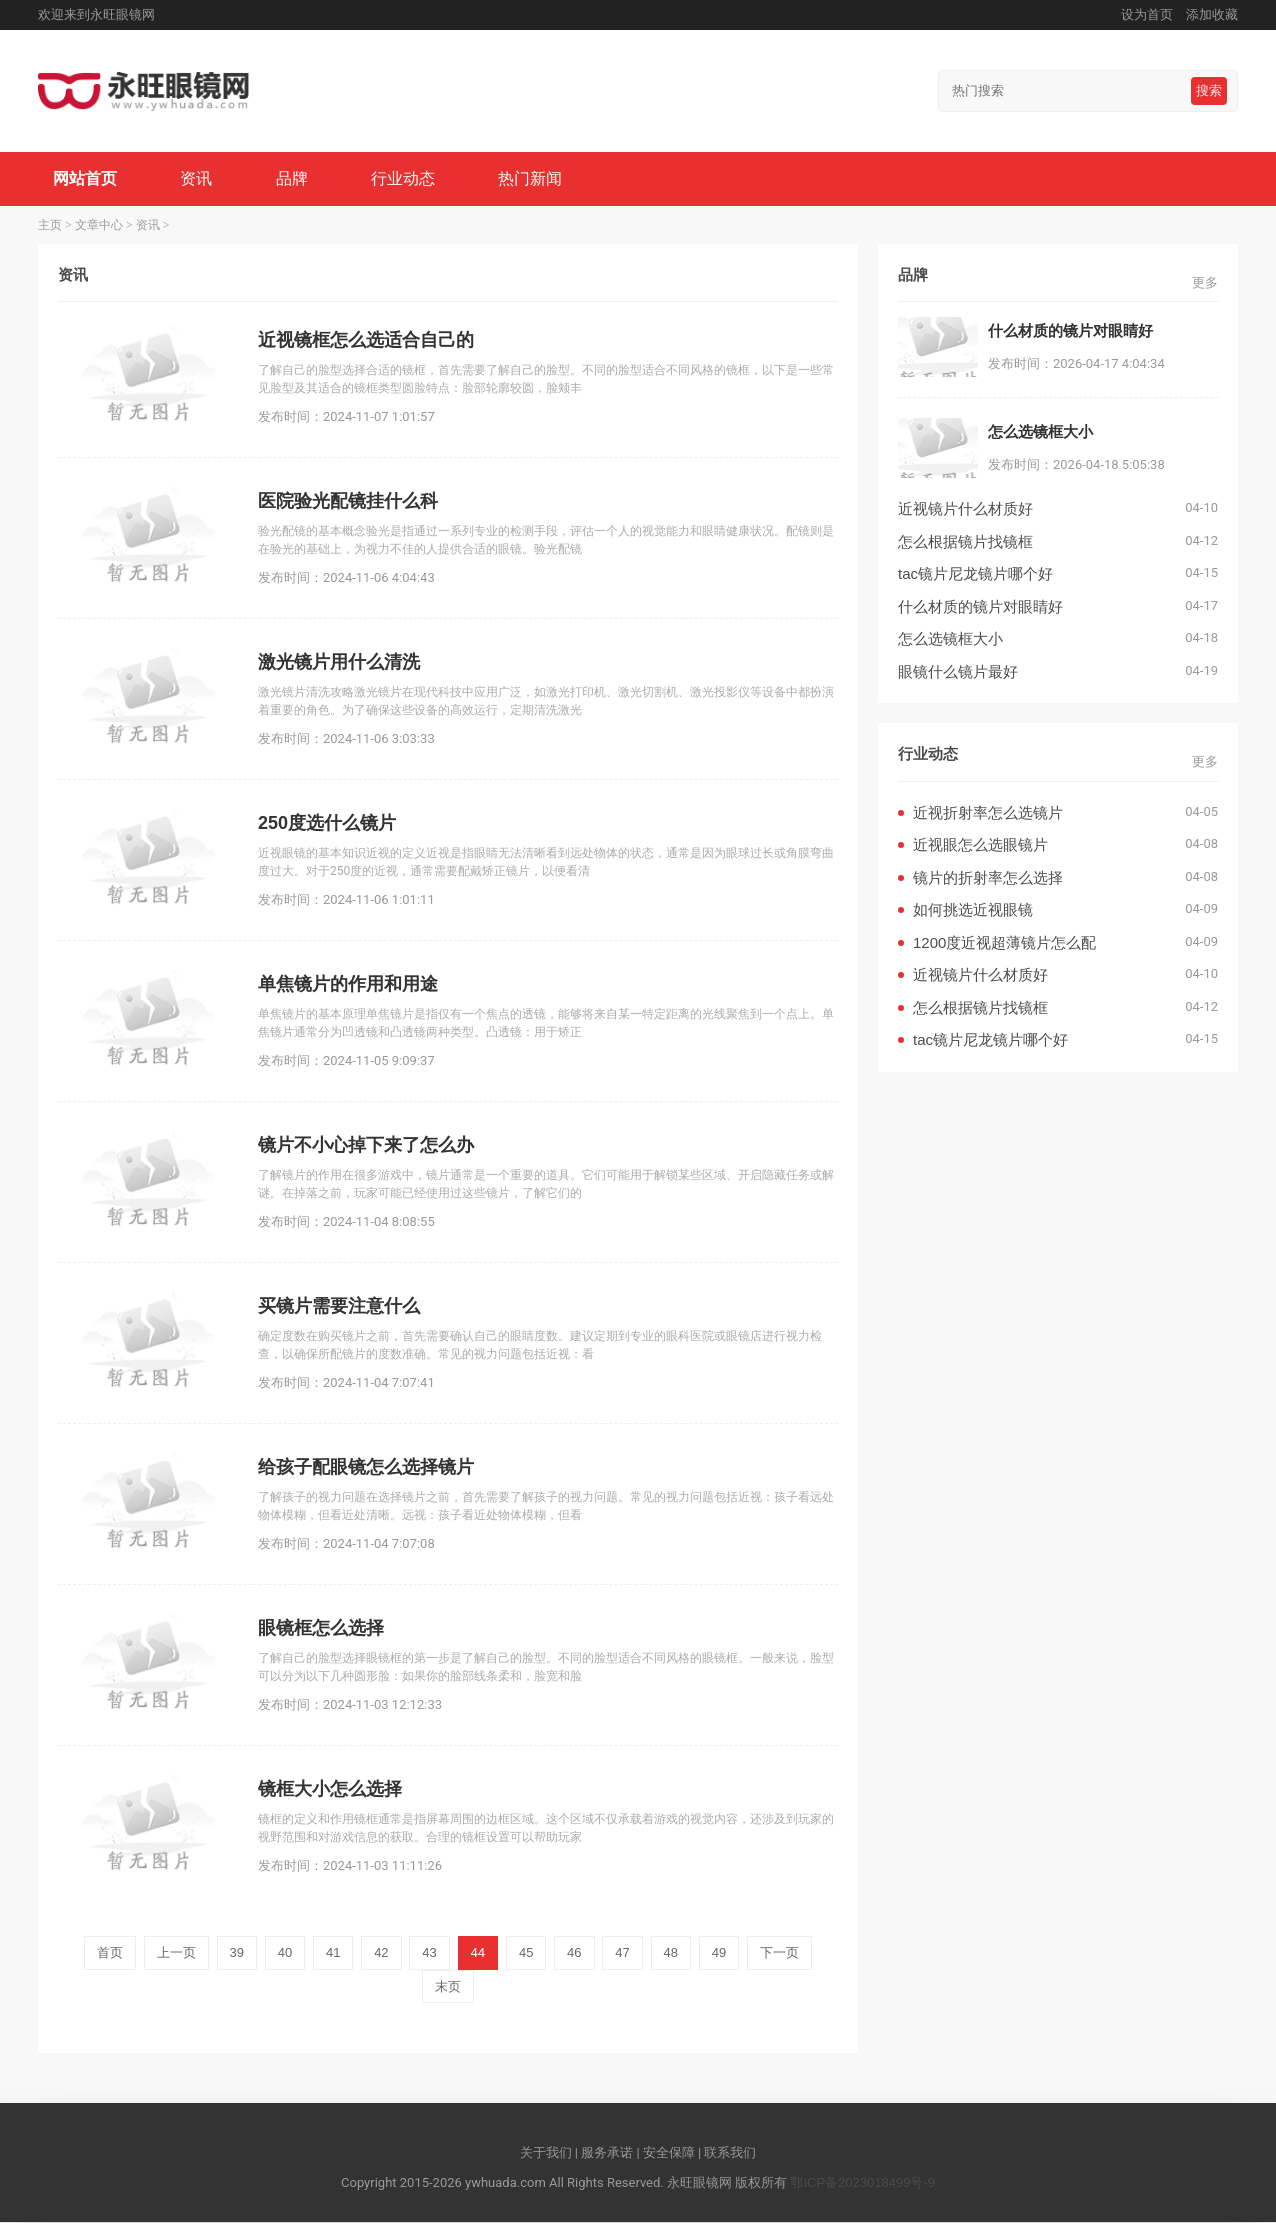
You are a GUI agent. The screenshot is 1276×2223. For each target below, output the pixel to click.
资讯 (197, 178)
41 (333, 1953)
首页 (110, 1953)
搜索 (1209, 90)
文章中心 (99, 225)
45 (526, 1953)
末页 (448, 1986)
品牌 (292, 178)
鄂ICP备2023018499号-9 (862, 2182)
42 (381, 1953)
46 (574, 1953)
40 (285, 1953)
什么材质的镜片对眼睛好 (980, 606)
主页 (50, 225)
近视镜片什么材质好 (965, 509)
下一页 (779, 1953)
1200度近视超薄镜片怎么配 (1004, 942)
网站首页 (85, 178)
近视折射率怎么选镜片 (988, 812)
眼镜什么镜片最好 (958, 671)
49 (719, 1953)
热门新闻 (532, 178)
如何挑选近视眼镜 (973, 910)
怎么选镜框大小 (950, 639)
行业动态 (404, 178)
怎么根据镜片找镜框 (965, 541)
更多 (1205, 282)
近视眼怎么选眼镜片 (980, 845)
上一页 (176, 1953)
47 (622, 1953)
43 (429, 1953)
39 (237, 1953)
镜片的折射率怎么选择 (988, 877)
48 (671, 1953)
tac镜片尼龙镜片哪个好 (975, 574)
